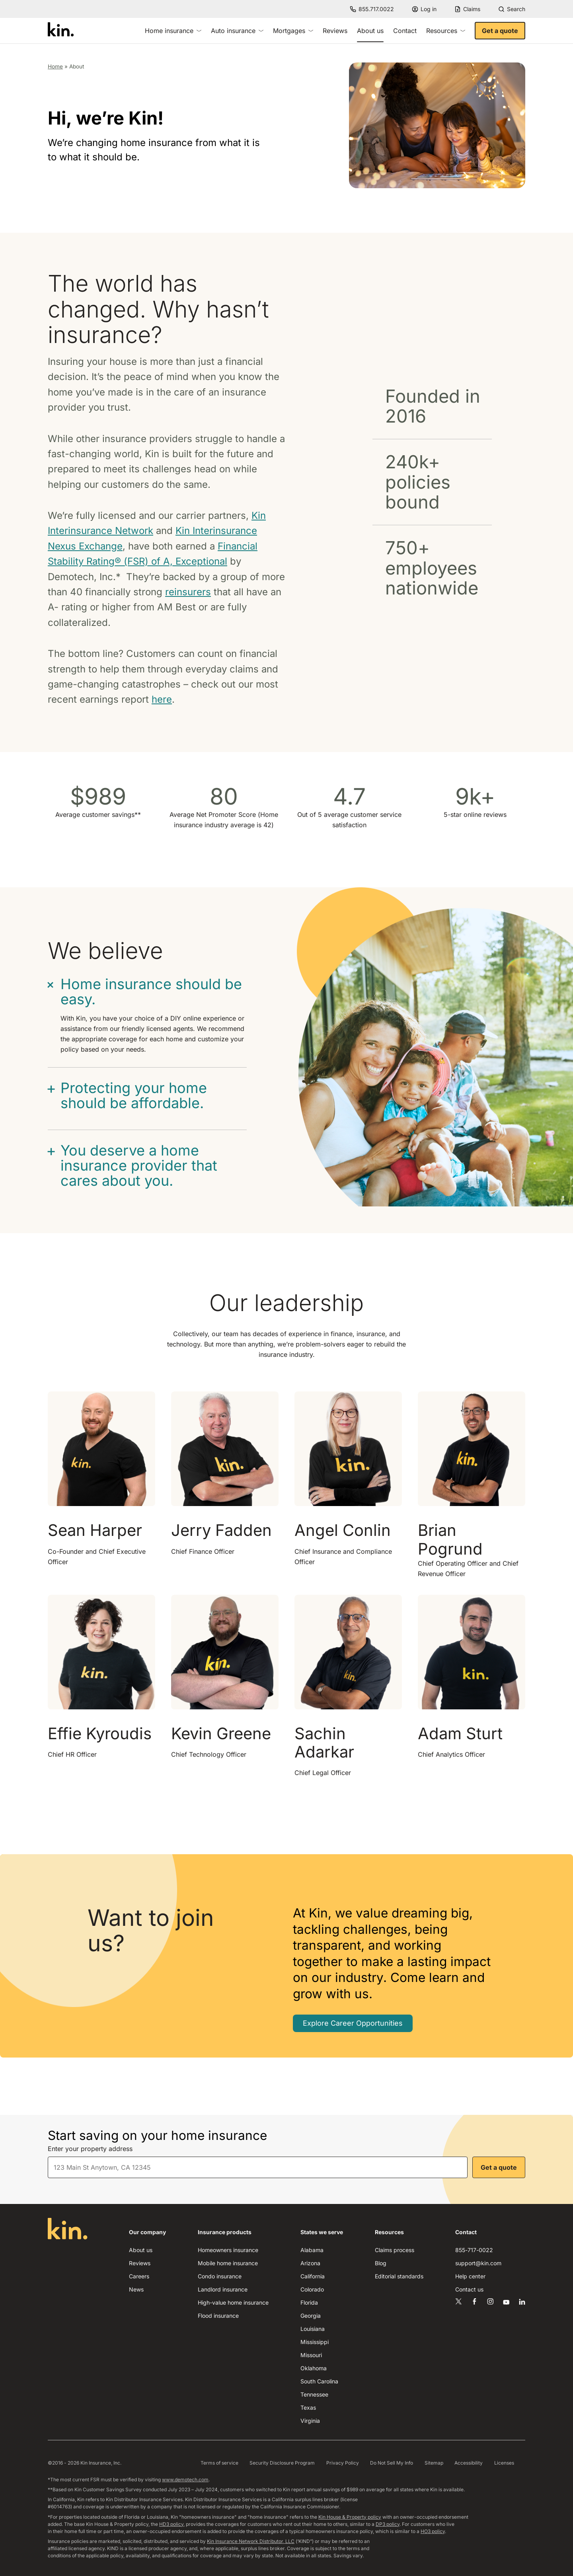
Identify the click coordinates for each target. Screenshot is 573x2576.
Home (55, 66)
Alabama (312, 2250)
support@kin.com (478, 2263)
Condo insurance (220, 2276)
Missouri (311, 2355)
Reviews (335, 31)
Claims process (394, 2250)
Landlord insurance (223, 2289)
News (136, 2289)
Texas (308, 2407)
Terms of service (219, 2463)
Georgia (310, 2315)
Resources (445, 31)
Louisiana (312, 2328)
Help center (470, 2276)
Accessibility (468, 2463)
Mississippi (314, 2341)
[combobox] (258, 2167)
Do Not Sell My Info (391, 2463)
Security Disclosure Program (282, 2463)
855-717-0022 (474, 2250)
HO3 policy (433, 2531)
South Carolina (319, 2381)
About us (140, 2250)
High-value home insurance (233, 2302)
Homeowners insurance (228, 2250)
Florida (309, 2302)
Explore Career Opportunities (353, 2023)
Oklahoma (313, 2368)
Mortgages (293, 31)
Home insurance (173, 31)
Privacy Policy (342, 2463)
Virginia (310, 2420)
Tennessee (314, 2394)
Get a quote (500, 31)
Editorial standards (399, 2276)
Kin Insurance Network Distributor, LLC (250, 2541)
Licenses (504, 2463)
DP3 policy (388, 2524)
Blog (380, 2263)
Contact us (469, 2289)
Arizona (310, 2263)
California (312, 2276)
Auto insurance (237, 31)
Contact (405, 31)
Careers (139, 2276)
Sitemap (434, 2463)
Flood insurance (218, 2315)
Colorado (312, 2289)
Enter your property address (90, 2149)
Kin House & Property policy (349, 2517)
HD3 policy (171, 2524)
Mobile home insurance (228, 2263)
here (162, 699)
